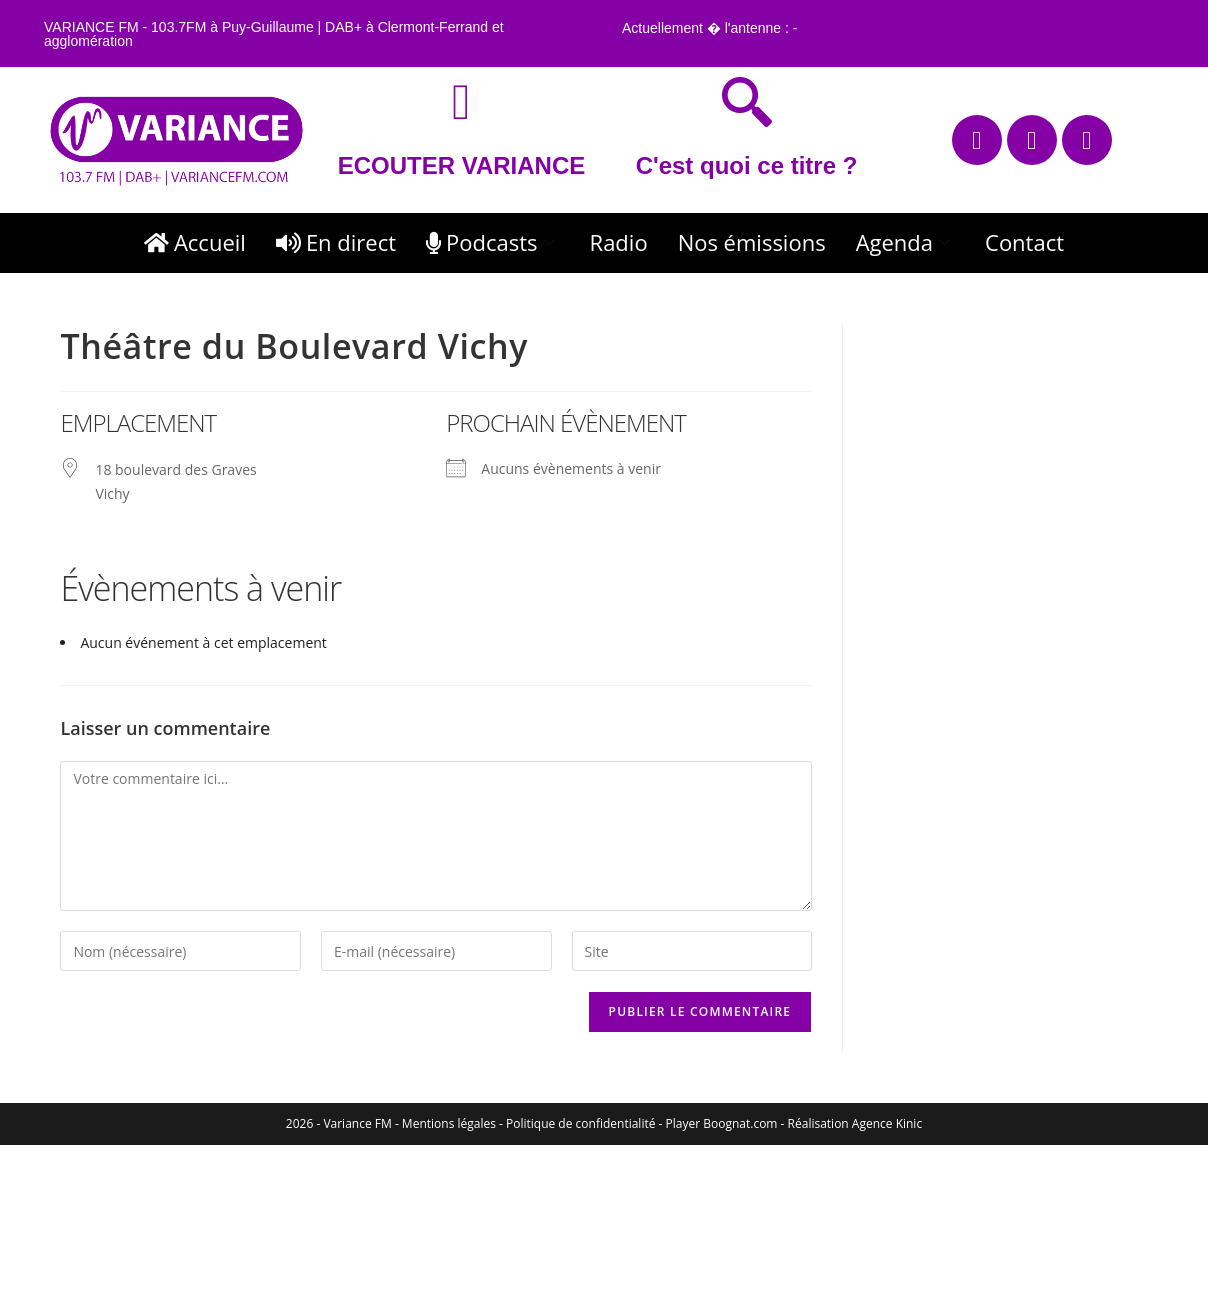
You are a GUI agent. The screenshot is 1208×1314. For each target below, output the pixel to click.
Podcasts (493, 242)
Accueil (195, 242)
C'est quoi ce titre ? (747, 165)
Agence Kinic (887, 1123)
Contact (1024, 242)
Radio (619, 242)
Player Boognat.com (722, 1123)
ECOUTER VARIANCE (462, 165)
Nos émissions (752, 242)
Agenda (905, 242)
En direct (336, 242)
